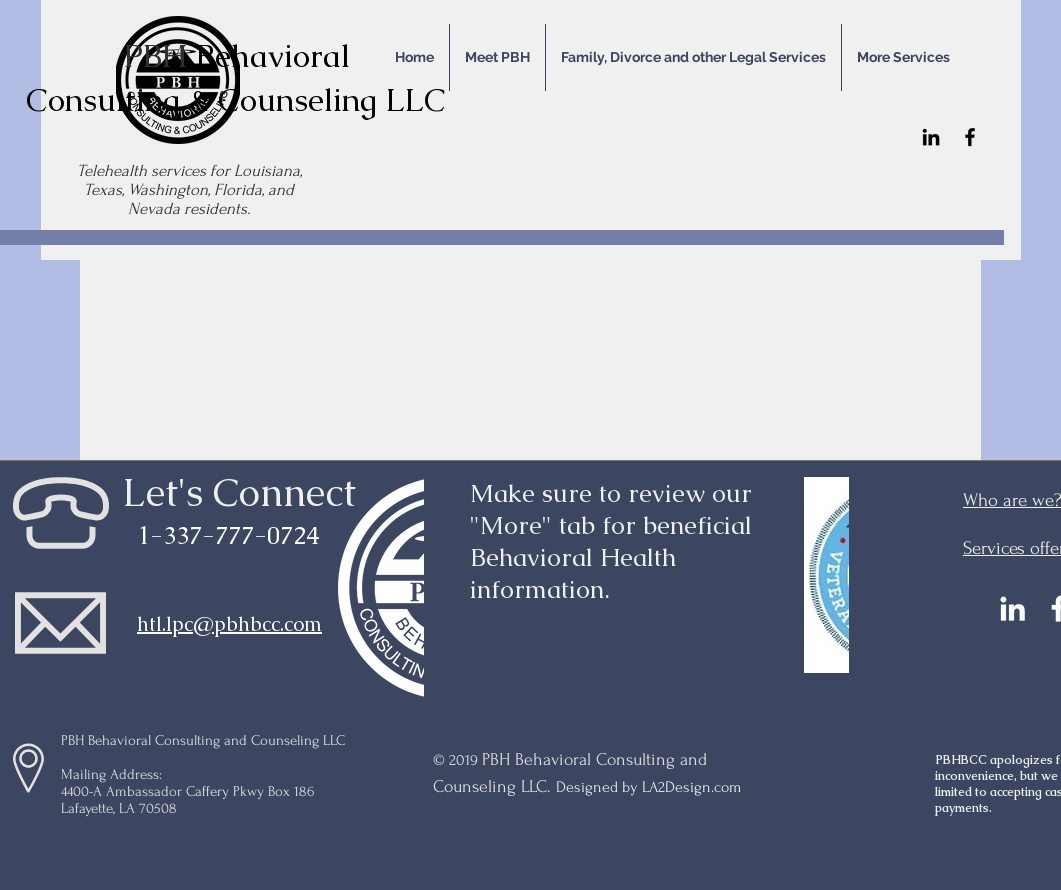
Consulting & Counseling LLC (236, 99)
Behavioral (273, 55)
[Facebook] (970, 137)
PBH (159, 55)
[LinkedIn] (931, 137)
